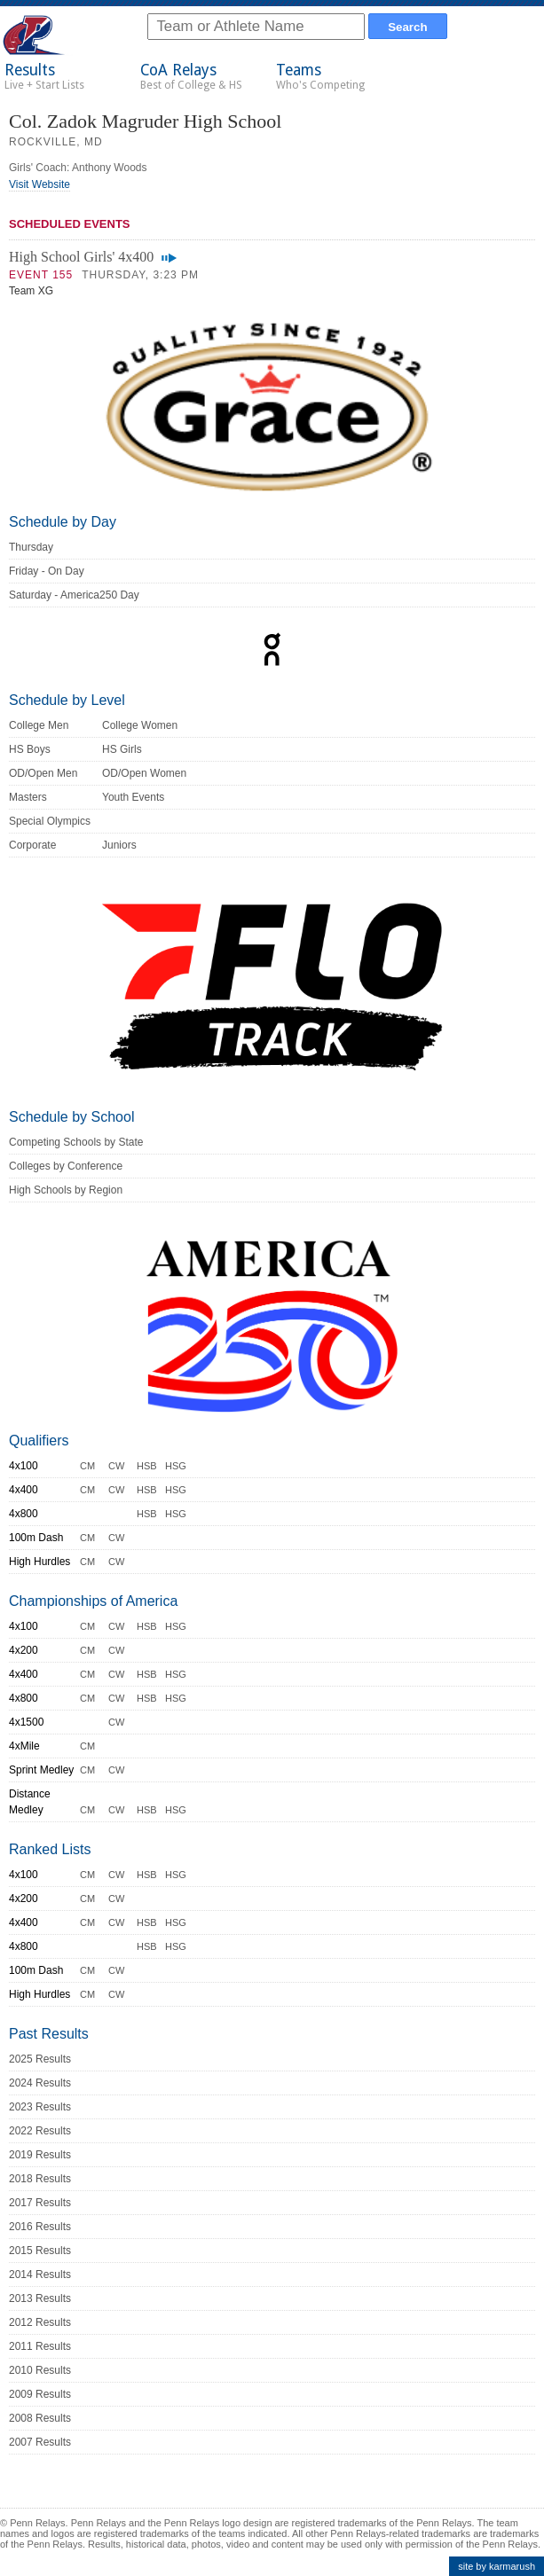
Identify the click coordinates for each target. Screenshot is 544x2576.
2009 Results (40, 2394)
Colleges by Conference (65, 1166)
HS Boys (30, 749)
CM (87, 1465)
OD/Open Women (144, 773)
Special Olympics (50, 821)
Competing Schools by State (76, 1142)
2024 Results (40, 2083)
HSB (147, 1465)
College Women (139, 725)
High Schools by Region (65, 1190)
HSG (175, 1465)
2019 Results (40, 2155)
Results (44, 76)
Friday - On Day (46, 571)
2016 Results (40, 2226)
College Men (38, 725)
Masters (28, 797)
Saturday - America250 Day (74, 595)
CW (116, 1465)
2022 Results (40, 2131)
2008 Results (40, 2418)
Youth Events (133, 797)
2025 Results (40, 2059)
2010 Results (40, 2370)
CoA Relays (191, 76)
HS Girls (122, 749)
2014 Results (40, 2274)
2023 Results (40, 2107)
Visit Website (39, 184)
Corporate (32, 845)
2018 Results (40, 2179)
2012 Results (40, 2322)
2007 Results (40, 2442)
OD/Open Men (43, 773)
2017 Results (40, 2202)
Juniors (119, 845)
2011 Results (40, 2346)
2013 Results (40, 2298)
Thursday (31, 547)
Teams (320, 76)
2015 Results (40, 2250)
